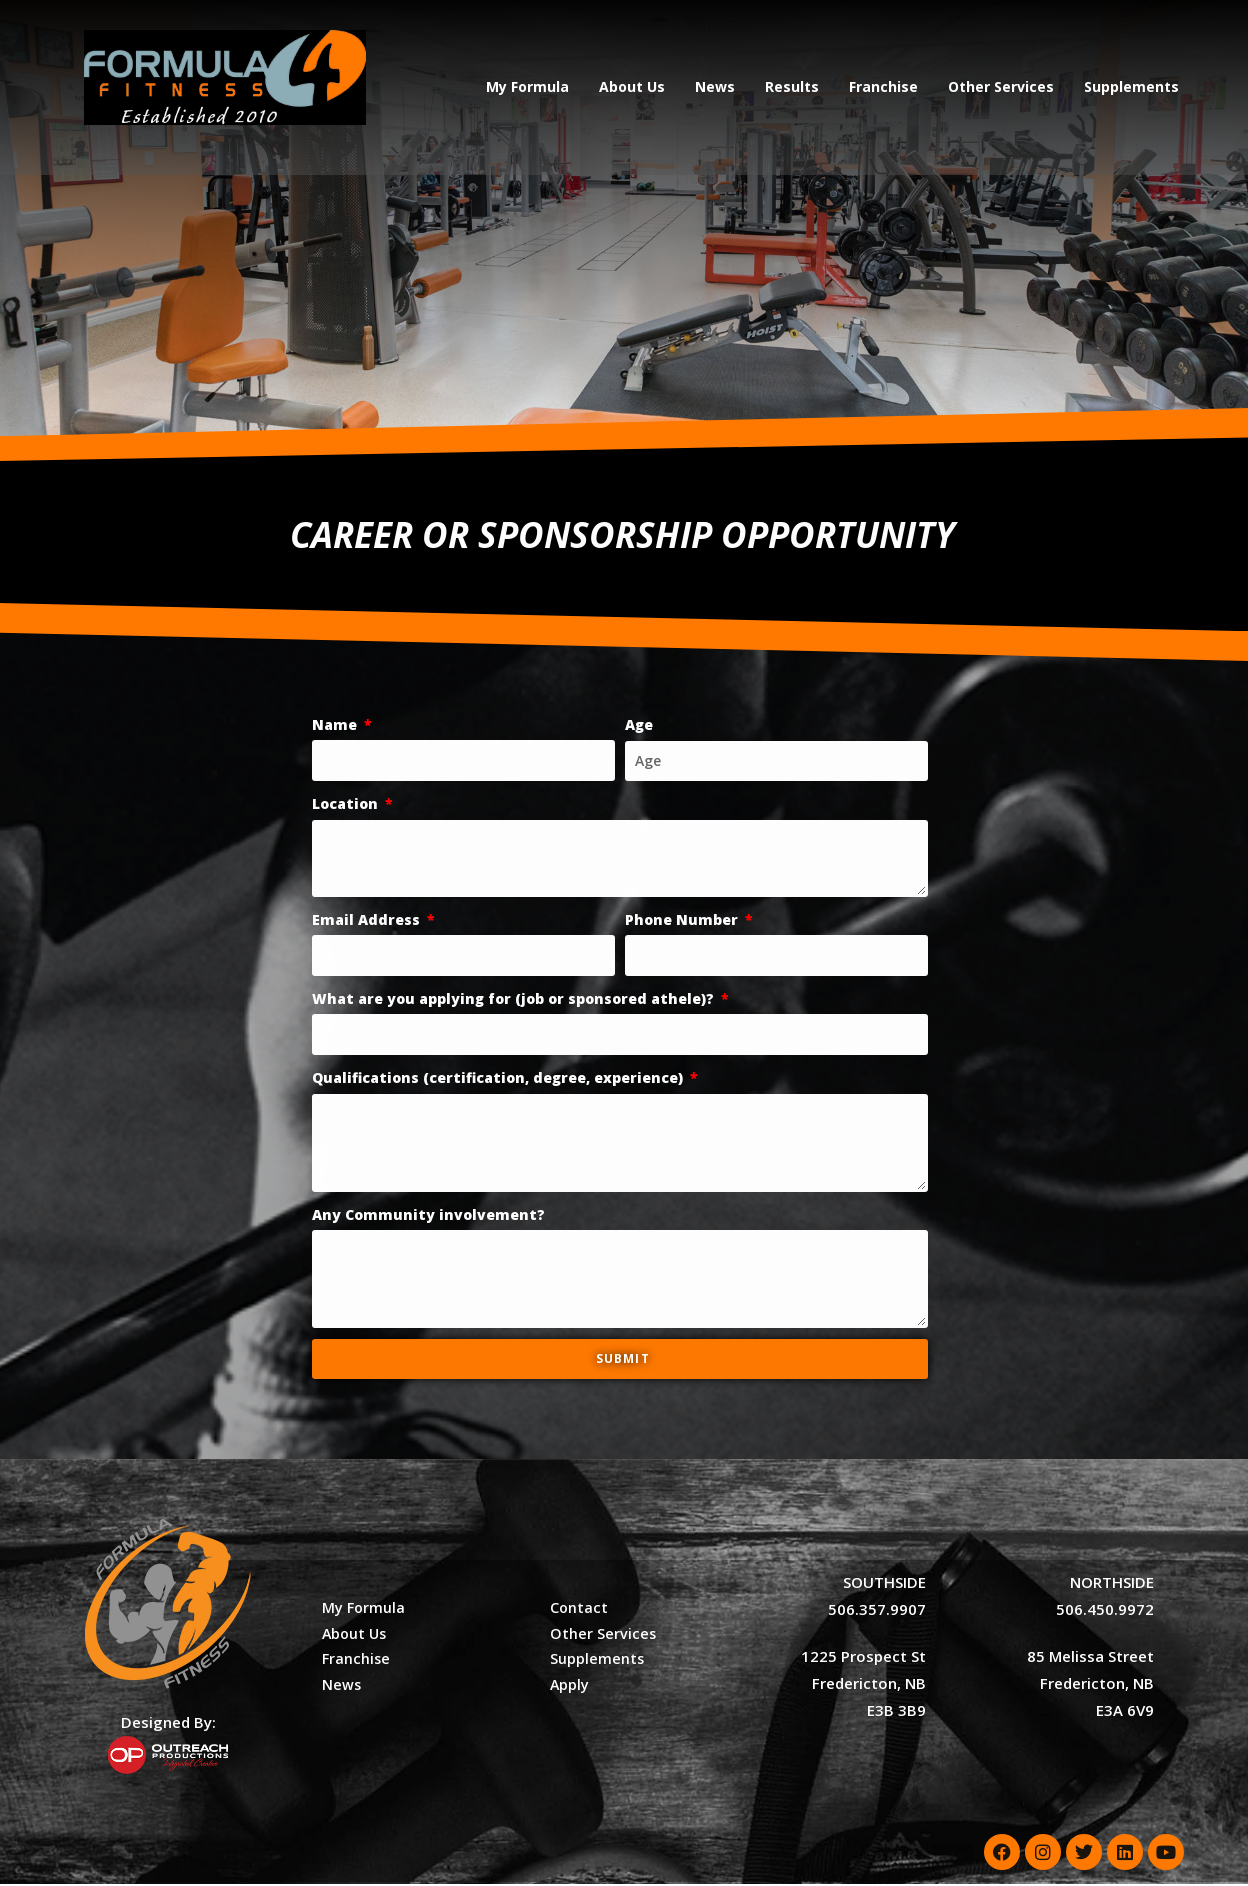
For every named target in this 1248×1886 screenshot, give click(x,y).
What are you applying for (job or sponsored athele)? (515, 1000)
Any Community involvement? (428, 1216)
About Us (632, 86)
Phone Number (683, 921)
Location (347, 805)
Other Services (1001, 86)
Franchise (883, 86)
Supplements (1131, 86)
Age (639, 726)
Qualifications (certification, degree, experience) (499, 1079)
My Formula (527, 86)
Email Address (368, 921)
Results (792, 86)
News (715, 86)
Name (336, 726)
